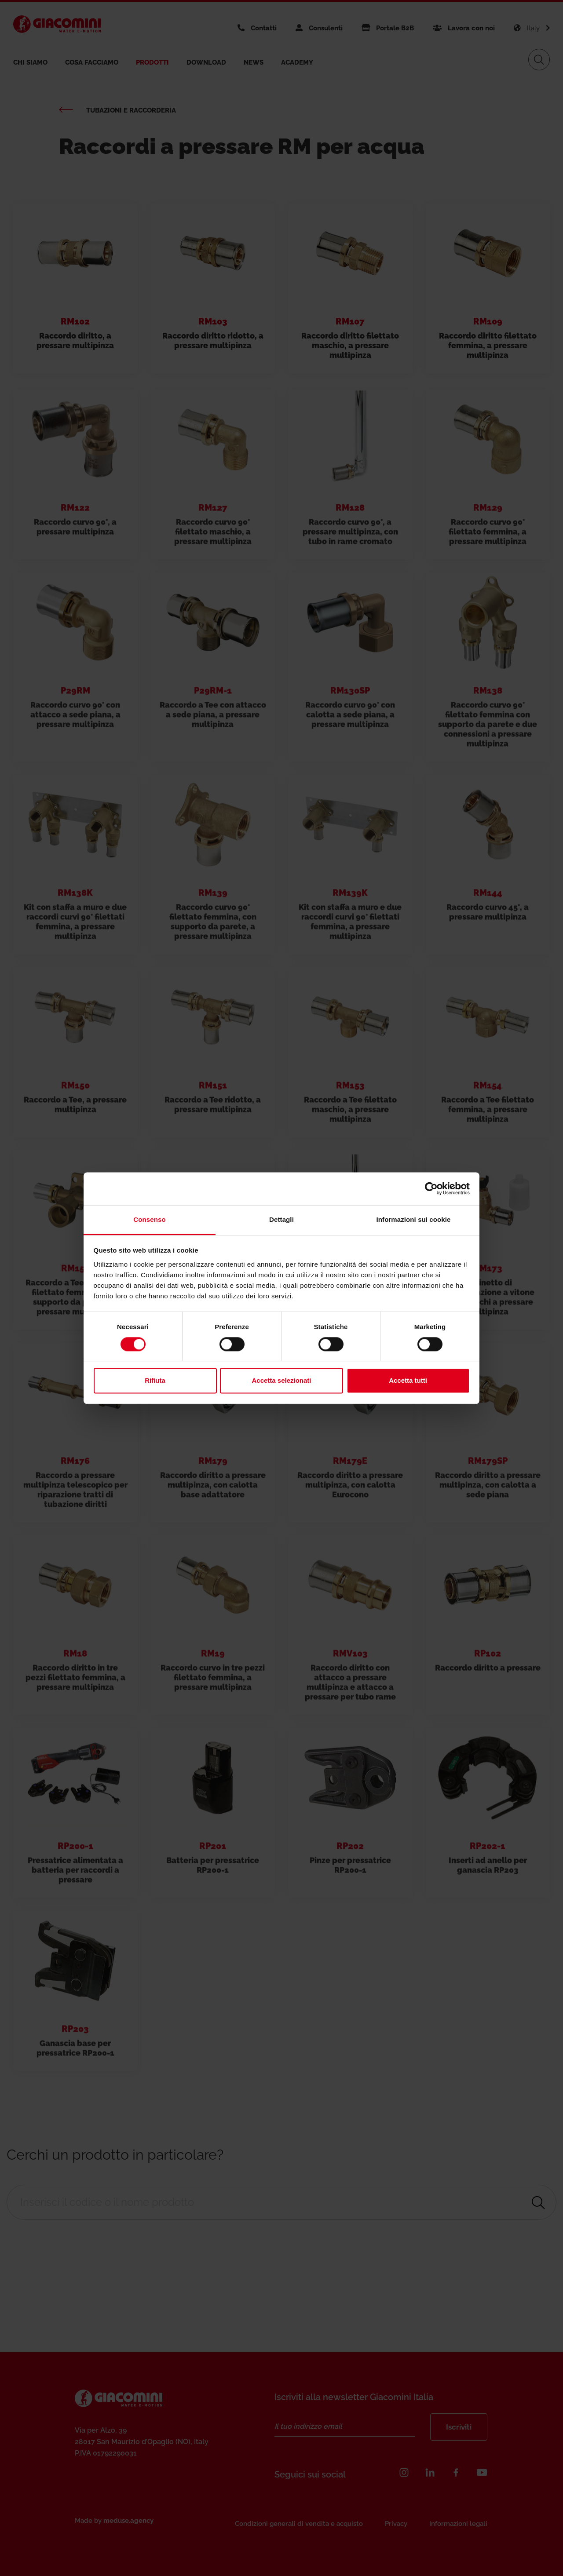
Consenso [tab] (149, 1219)
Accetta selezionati (281, 1381)
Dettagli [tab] (281, 1219)
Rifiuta (155, 1381)
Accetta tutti (408, 1381)
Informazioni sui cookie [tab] (414, 1219)
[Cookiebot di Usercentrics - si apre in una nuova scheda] (431, 1188)
